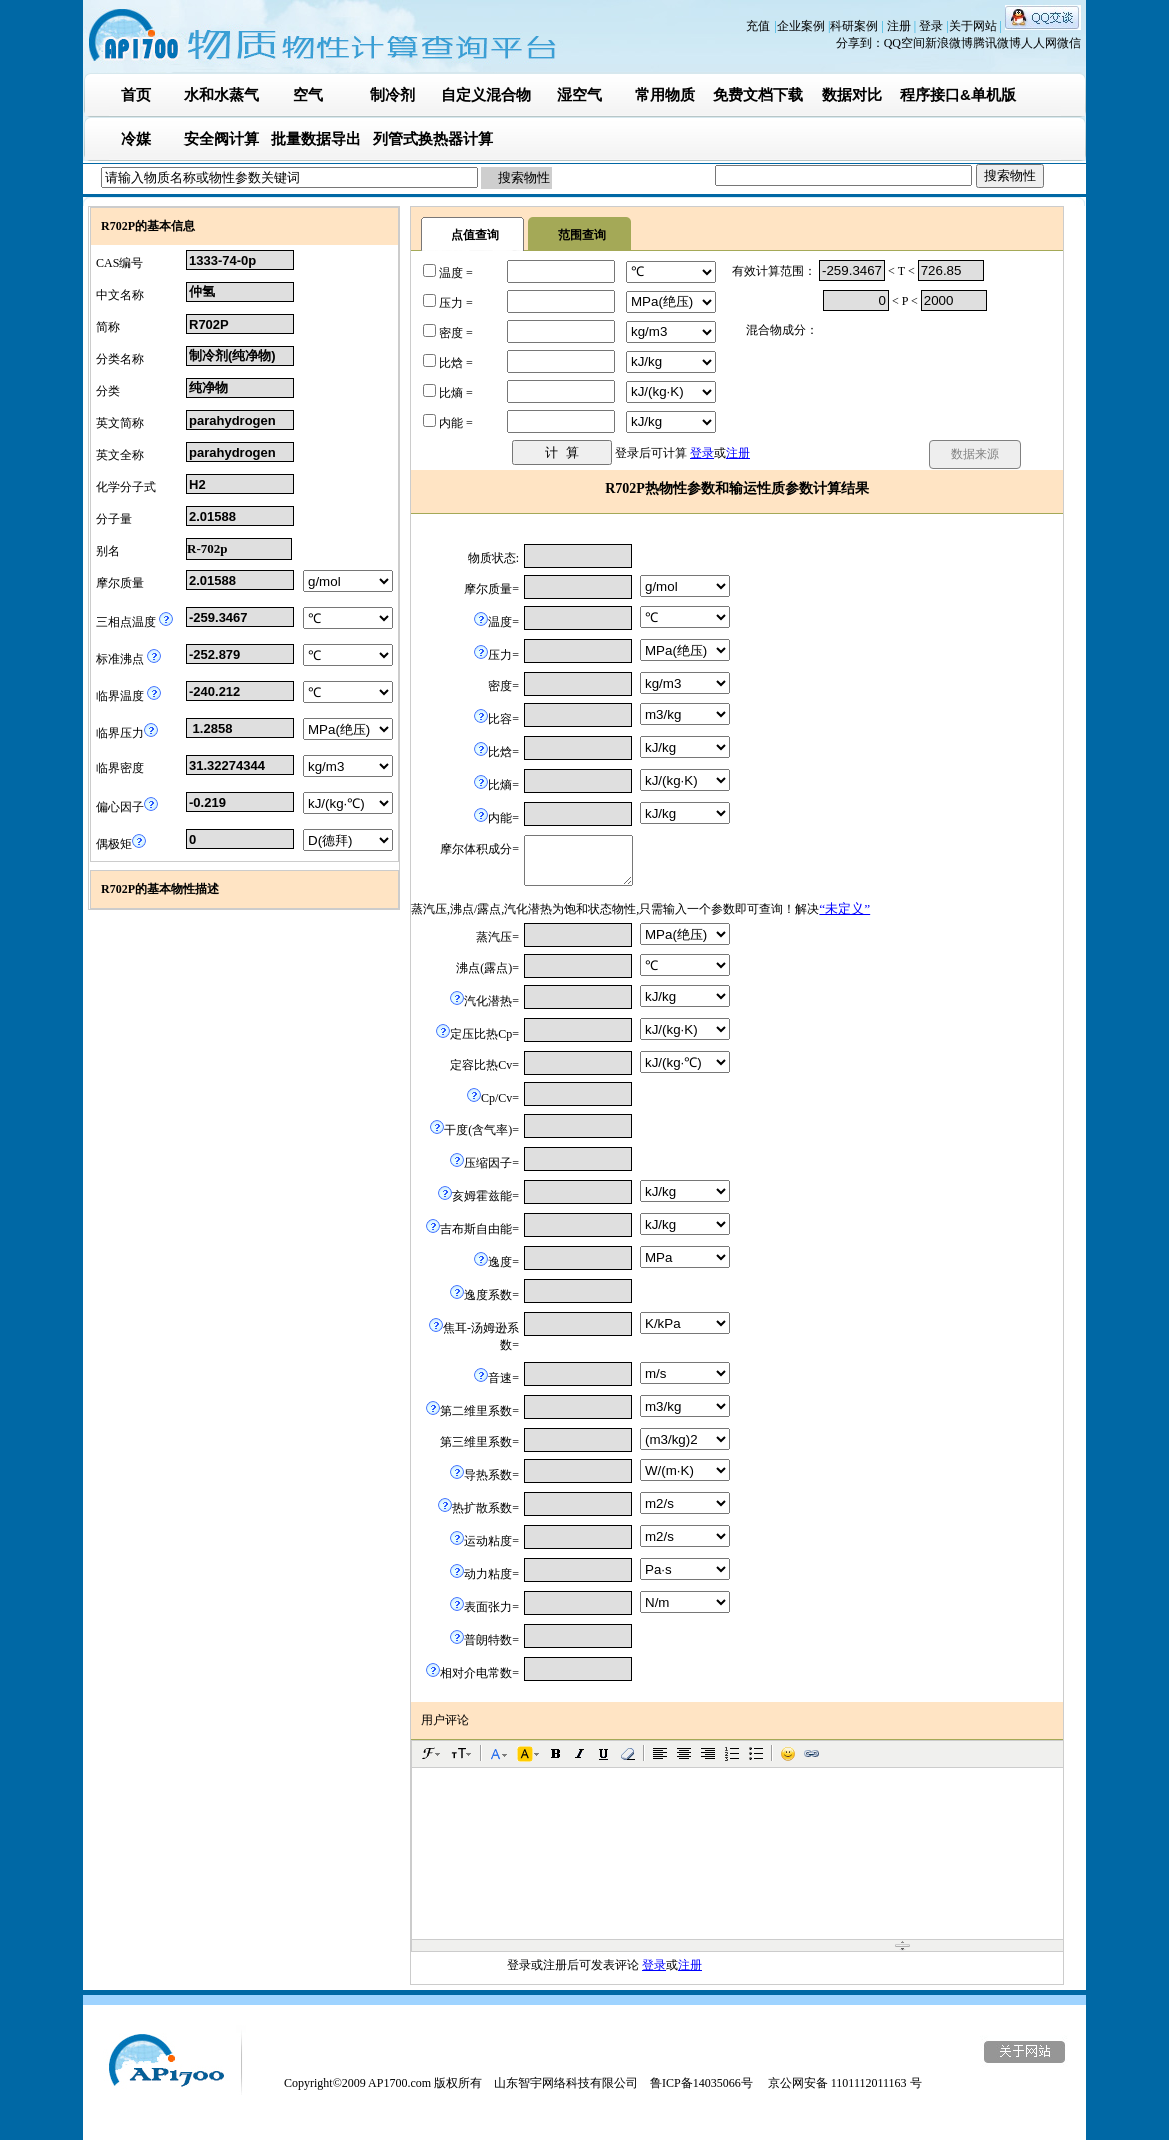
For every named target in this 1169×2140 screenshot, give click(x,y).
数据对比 (852, 94)
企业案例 (802, 26)
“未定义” (844, 908)
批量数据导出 (316, 138)
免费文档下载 (758, 94)
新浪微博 (949, 43)
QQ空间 (904, 43)
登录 (932, 26)
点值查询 (475, 235)
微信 (1069, 43)
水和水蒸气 (221, 94)
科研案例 (855, 26)
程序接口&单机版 (958, 94)
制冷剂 (392, 94)
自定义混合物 (486, 94)
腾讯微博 (997, 43)
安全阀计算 (221, 138)
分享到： (860, 43)
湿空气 (579, 94)
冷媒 (136, 138)
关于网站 (974, 26)
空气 (308, 94)
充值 (758, 26)
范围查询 (582, 235)
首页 (136, 94)
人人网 (1039, 43)
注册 (900, 26)
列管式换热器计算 (433, 138)
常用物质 (665, 94)
